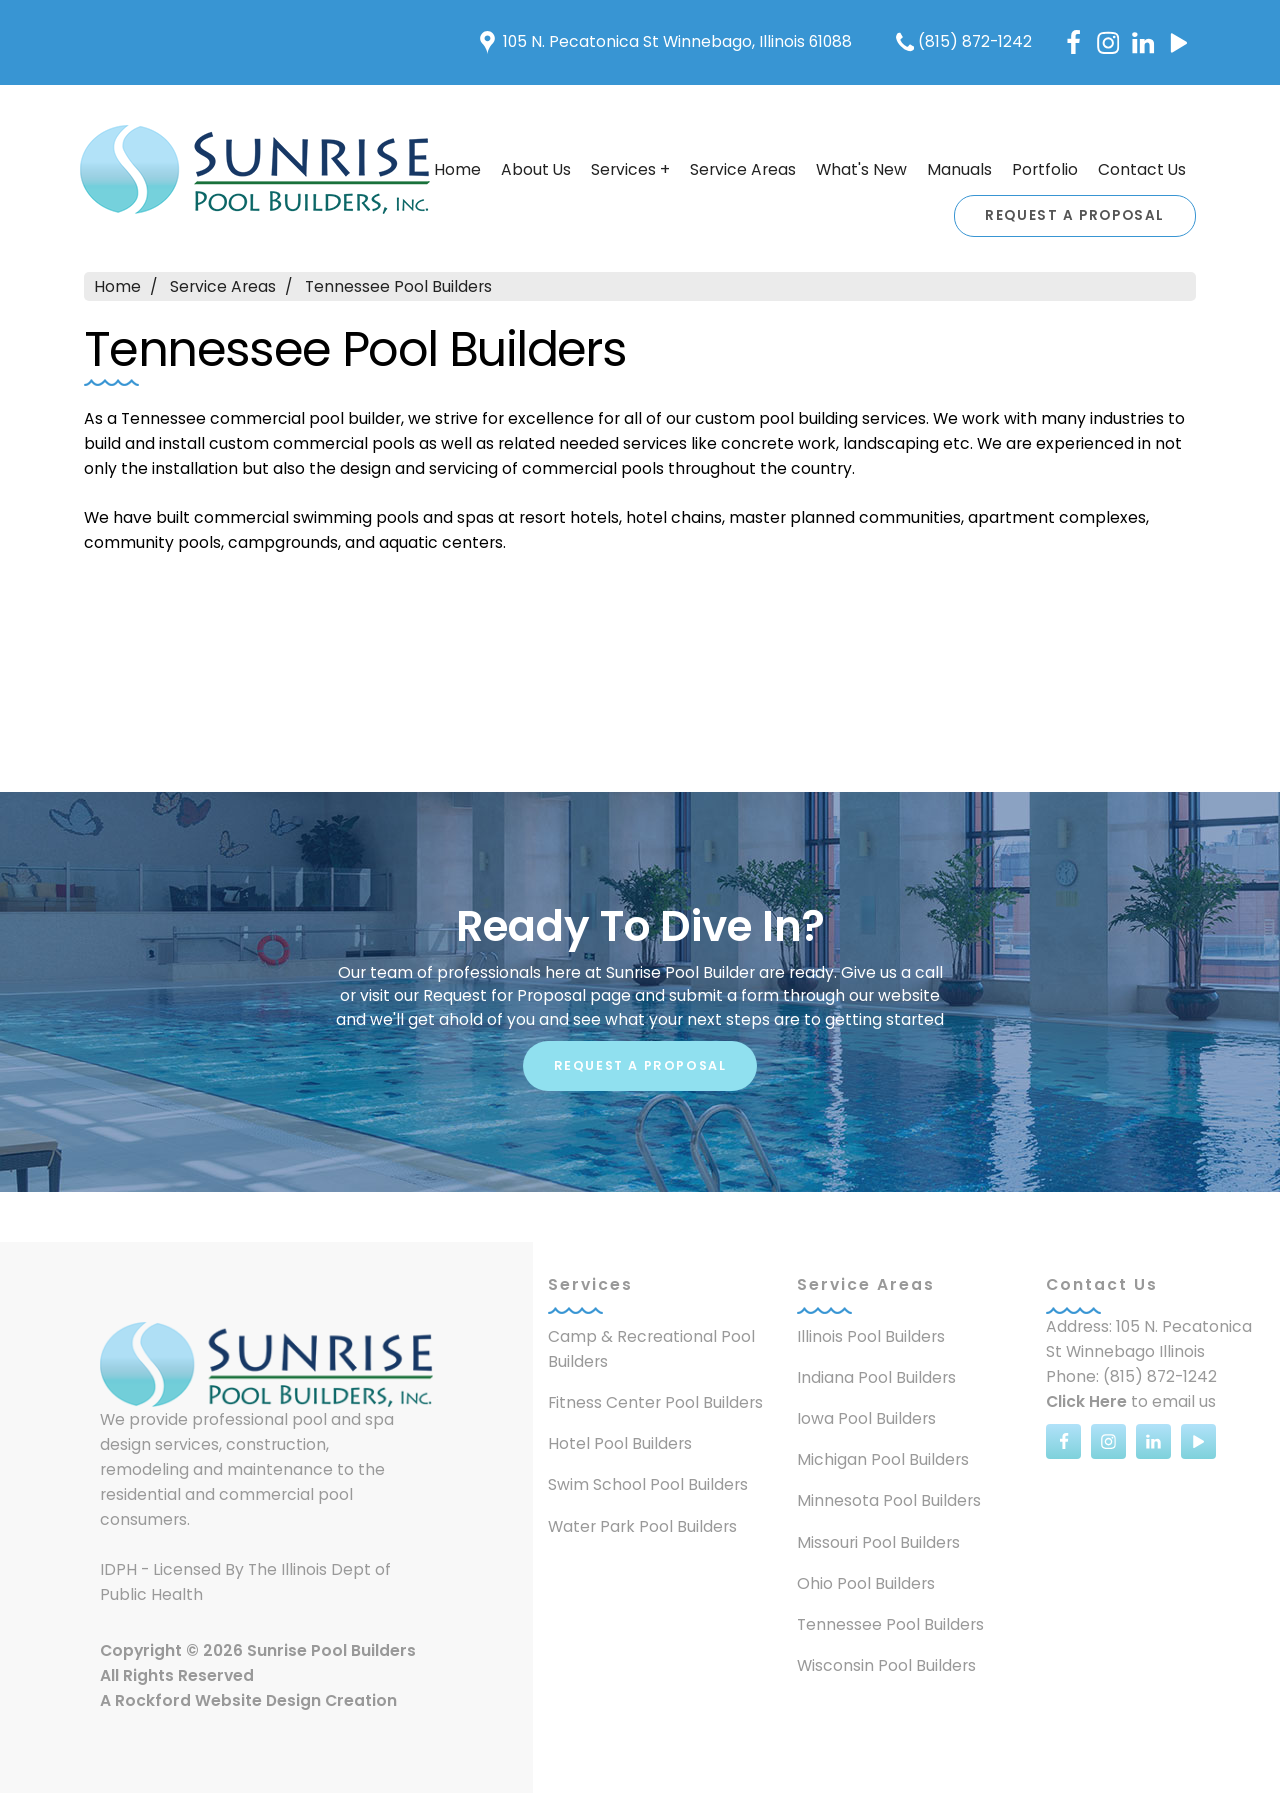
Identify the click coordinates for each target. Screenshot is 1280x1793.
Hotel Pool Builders (620, 1443)
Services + (630, 169)
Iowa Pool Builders (866, 1418)
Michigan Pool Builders (883, 1459)
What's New (861, 169)
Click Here (1086, 1401)
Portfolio (1045, 169)
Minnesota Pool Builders (889, 1500)
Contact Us (1142, 169)
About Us (536, 169)
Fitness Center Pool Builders (655, 1402)
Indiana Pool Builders (876, 1377)
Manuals (959, 169)
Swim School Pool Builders (648, 1484)
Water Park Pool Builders (642, 1526)
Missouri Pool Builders (878, 1542)
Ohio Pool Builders (866, 1583)
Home (117, 286)
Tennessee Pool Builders (398, 286)
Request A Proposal (1075, 215)
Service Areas (743, 169)
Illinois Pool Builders (871, 1336)
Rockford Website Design (218, 1700)
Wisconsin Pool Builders (886, 1665)
